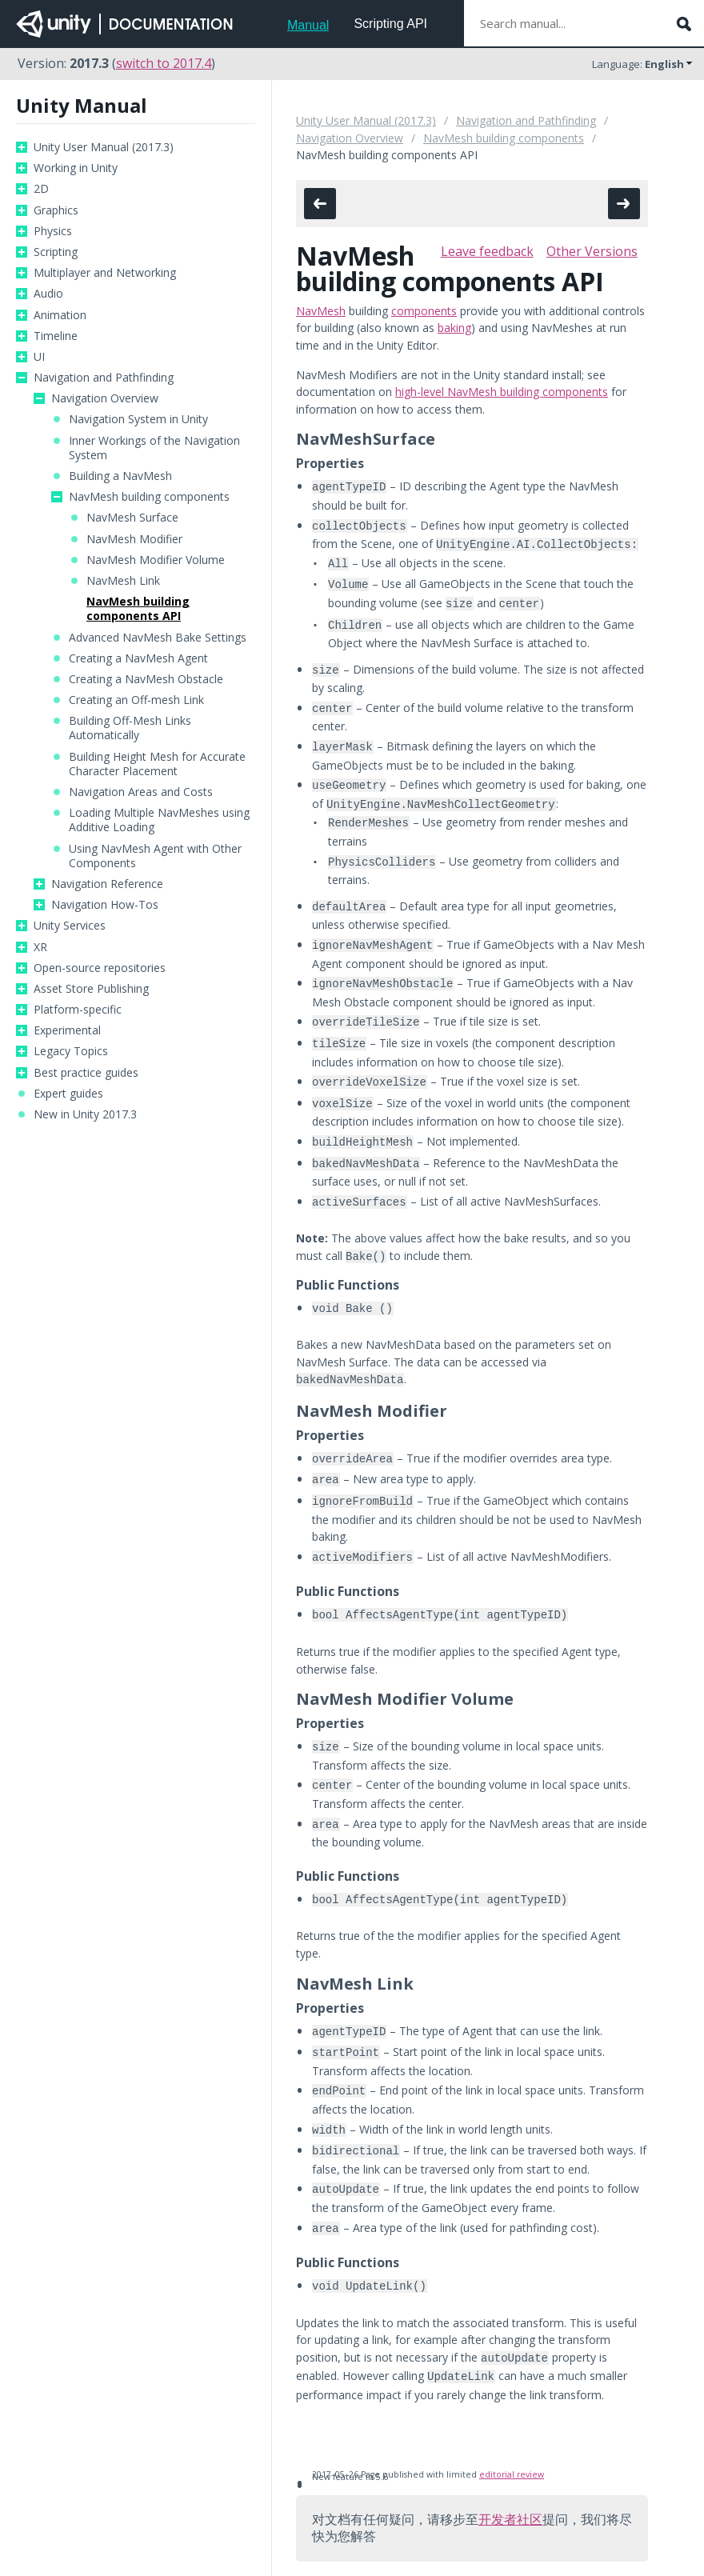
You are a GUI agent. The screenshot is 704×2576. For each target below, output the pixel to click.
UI (39, 357)
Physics (53, 231)
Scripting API (390, 23)
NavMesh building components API (138, 608)
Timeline (56, 336)
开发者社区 (510, 2445)
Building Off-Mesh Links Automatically (130, 728)
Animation (60, 315)
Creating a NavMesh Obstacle (146, 679)
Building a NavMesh (120, 476)
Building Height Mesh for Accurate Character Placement (157, 764)
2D (41, 189)
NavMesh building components (149, 497)
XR (40, 947)
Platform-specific (78, 1009)
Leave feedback (487, 251)
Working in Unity (76, 168)
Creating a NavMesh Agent (138, 658)
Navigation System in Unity (138, 419)
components (424, 310)
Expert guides (68, 1093)
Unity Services (70, 925)
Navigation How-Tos (104, 905)
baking (454, 327)
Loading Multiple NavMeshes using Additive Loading (159, 820)
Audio (48, 293)
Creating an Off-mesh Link (136, 700)
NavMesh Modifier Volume (155, 560)
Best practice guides (86, 1073)
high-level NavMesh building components (501, 391)
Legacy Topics (71, 1051)
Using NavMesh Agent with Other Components (155, 856)
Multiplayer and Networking (105, 273)
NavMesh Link (123, 581)
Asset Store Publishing (91, 989)
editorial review (511, 2400)
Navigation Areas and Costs (141, 792)
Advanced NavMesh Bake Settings (157, 637)
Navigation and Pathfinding (104, 377)
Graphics (56, 210)
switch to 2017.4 (163, 63)
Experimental (67, 1030)
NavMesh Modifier (134, 539)
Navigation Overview (104, 398)
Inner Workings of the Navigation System (154, 448)
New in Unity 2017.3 (85, 1114)
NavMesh (321, 310)
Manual (308, 25)
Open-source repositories (100, 968)
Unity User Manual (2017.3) (104, 147)
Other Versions (592, 251)
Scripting (56, 252)
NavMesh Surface (132, 517)
